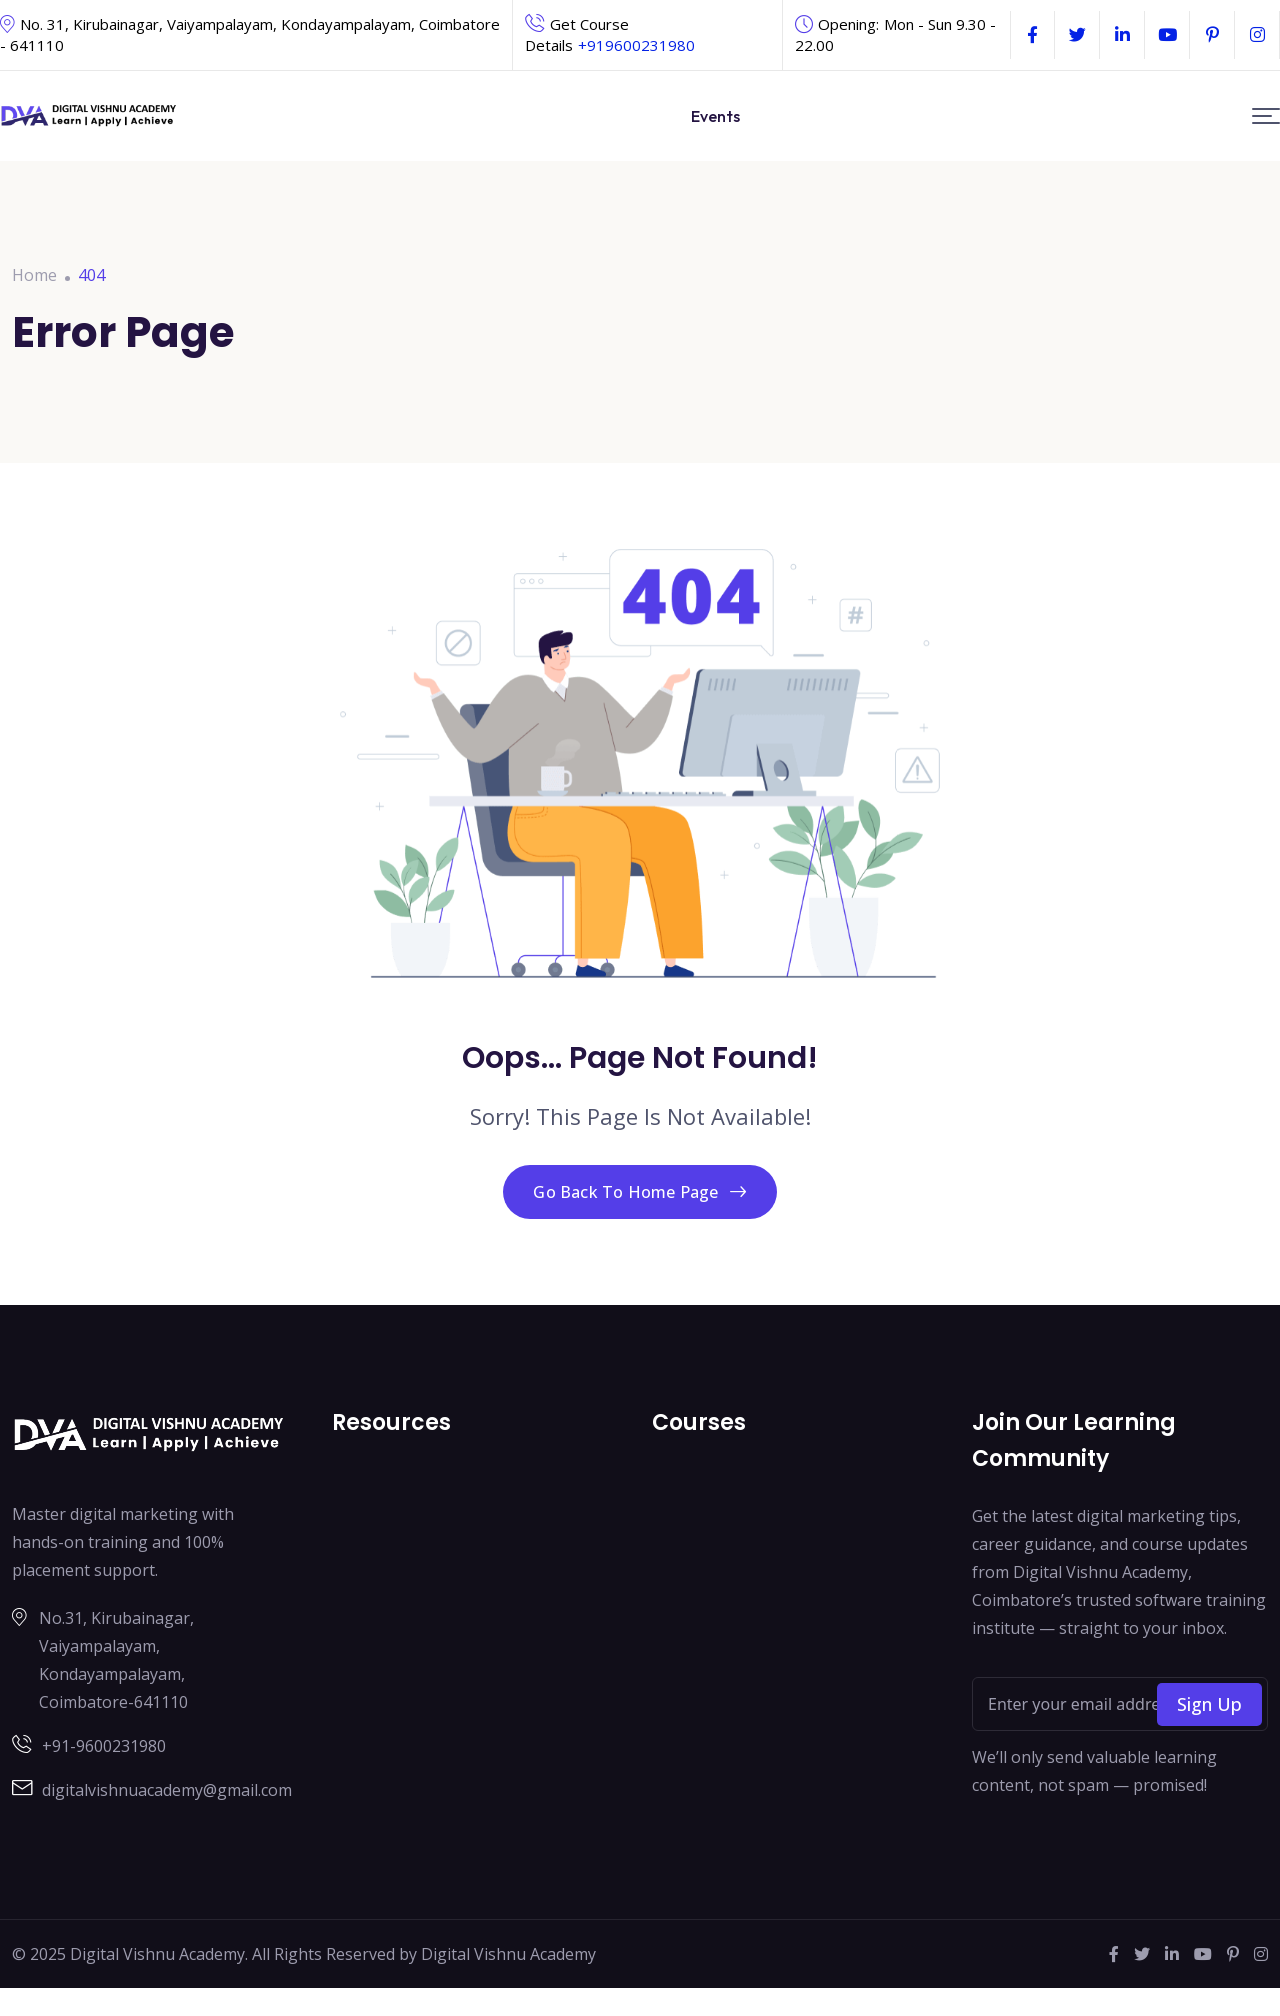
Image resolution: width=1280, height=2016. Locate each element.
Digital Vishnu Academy (508, 1982)
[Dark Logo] (89, 116)
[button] (1266, 116)
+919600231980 (636, 45)
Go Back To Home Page (639, 1205)
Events (715, 116)
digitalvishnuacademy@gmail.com (167, 1818)
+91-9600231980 (104, 1774)
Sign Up (1209, 1732)
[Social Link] (1032, 35)
